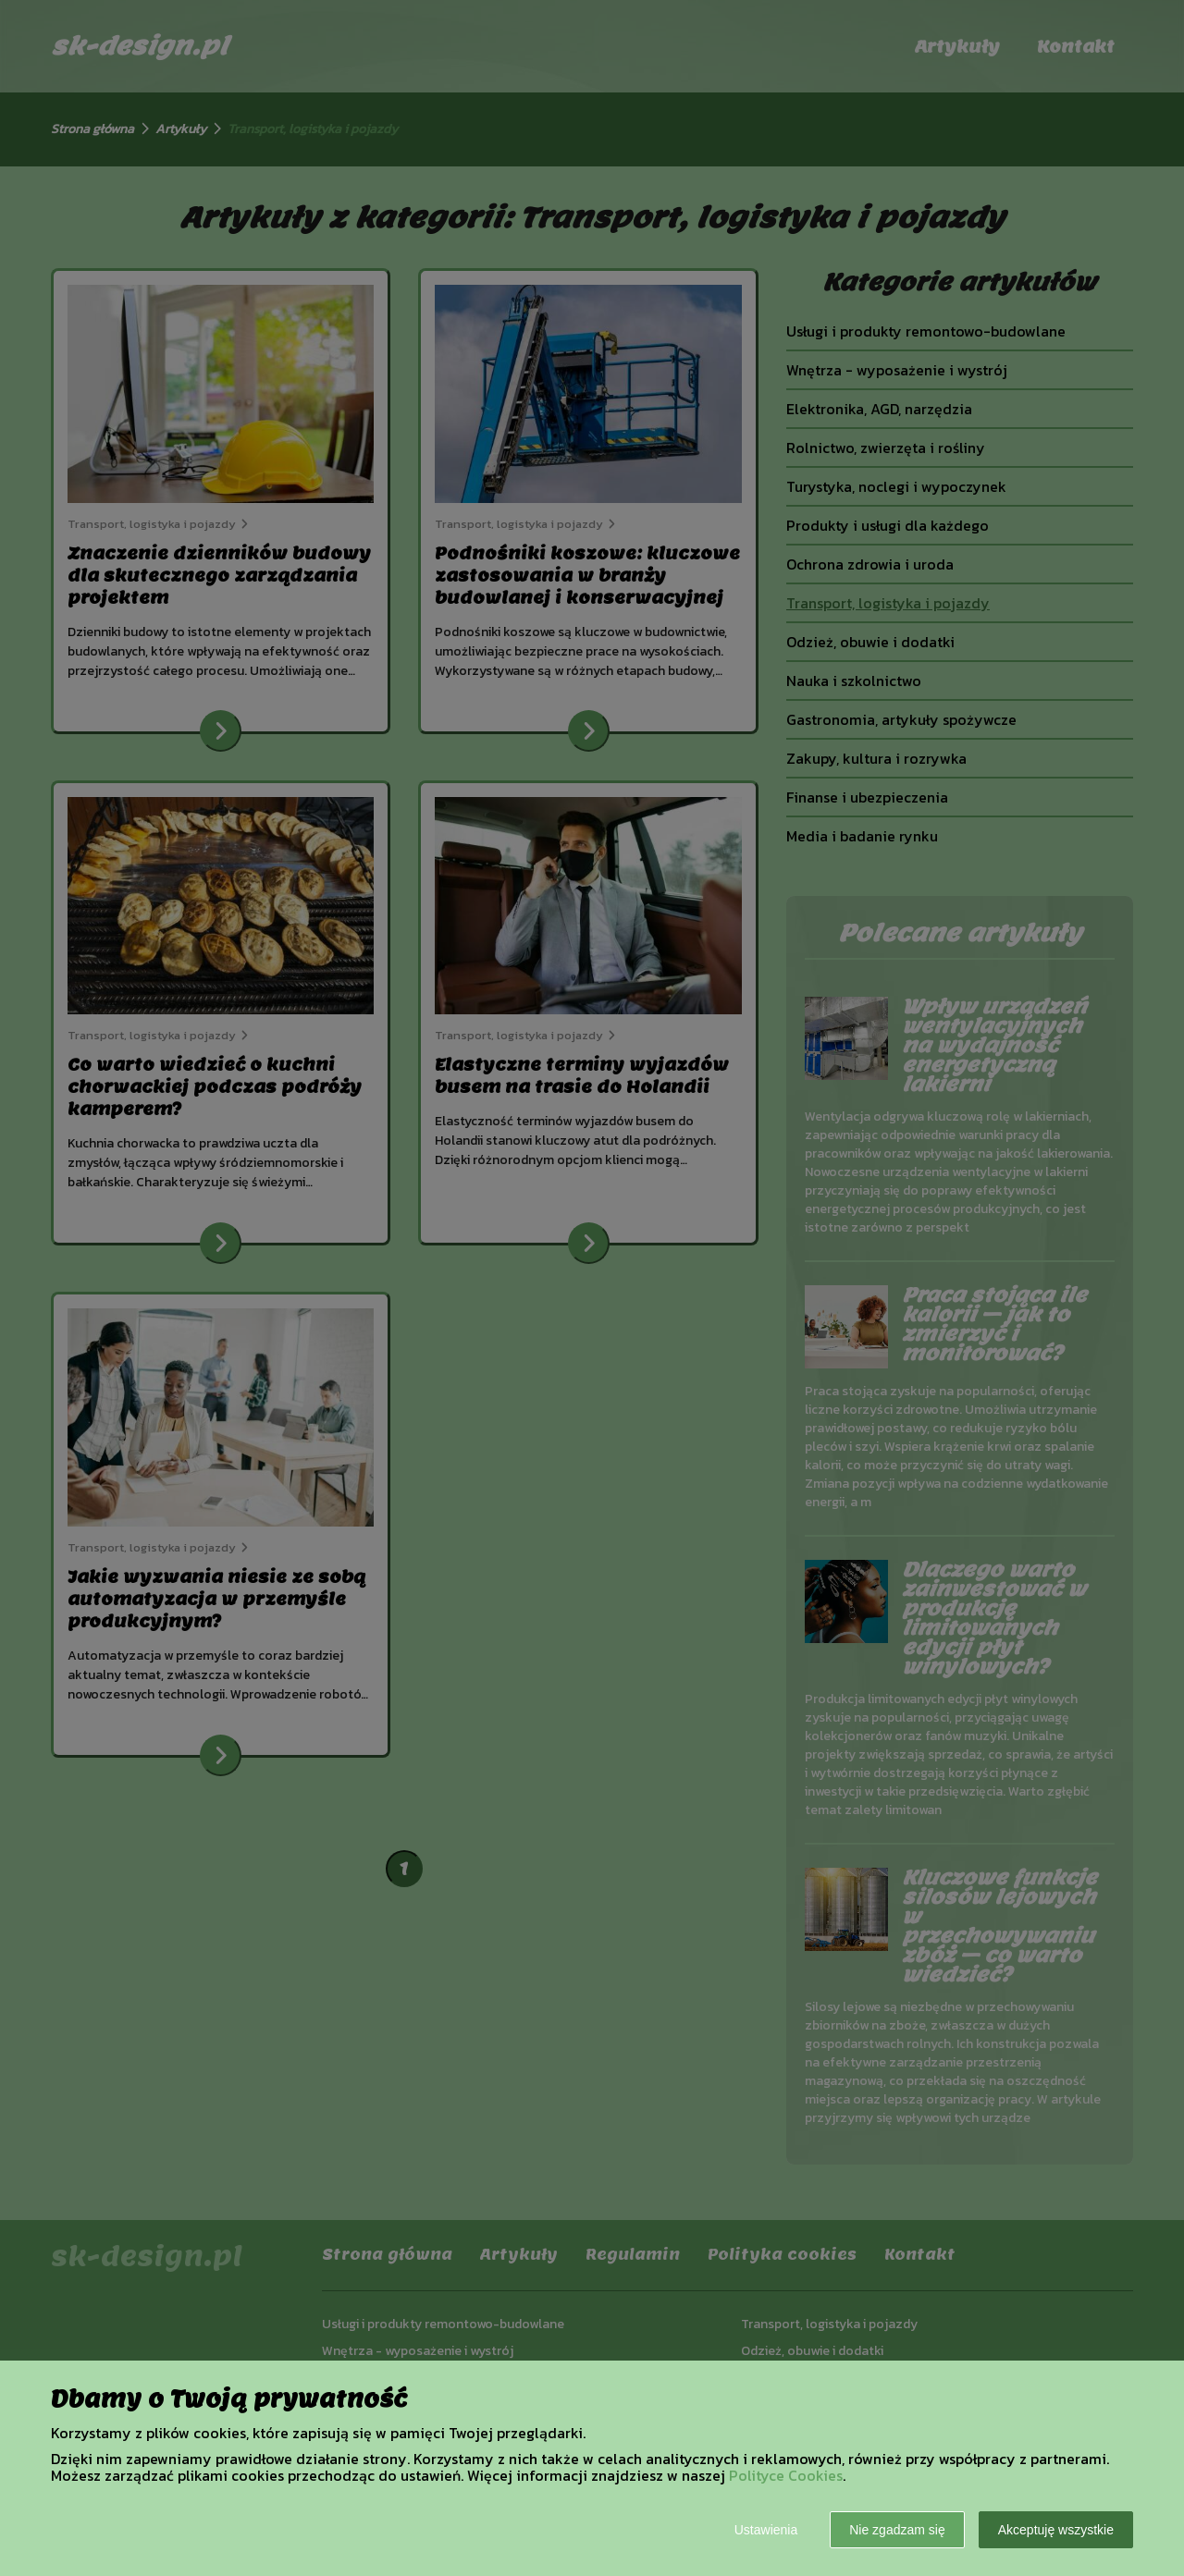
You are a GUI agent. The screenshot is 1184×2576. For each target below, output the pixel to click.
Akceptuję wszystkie (1056, 2529)
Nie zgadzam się (897, 2529)
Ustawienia (765, 2529)
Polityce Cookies (786, 2475)
